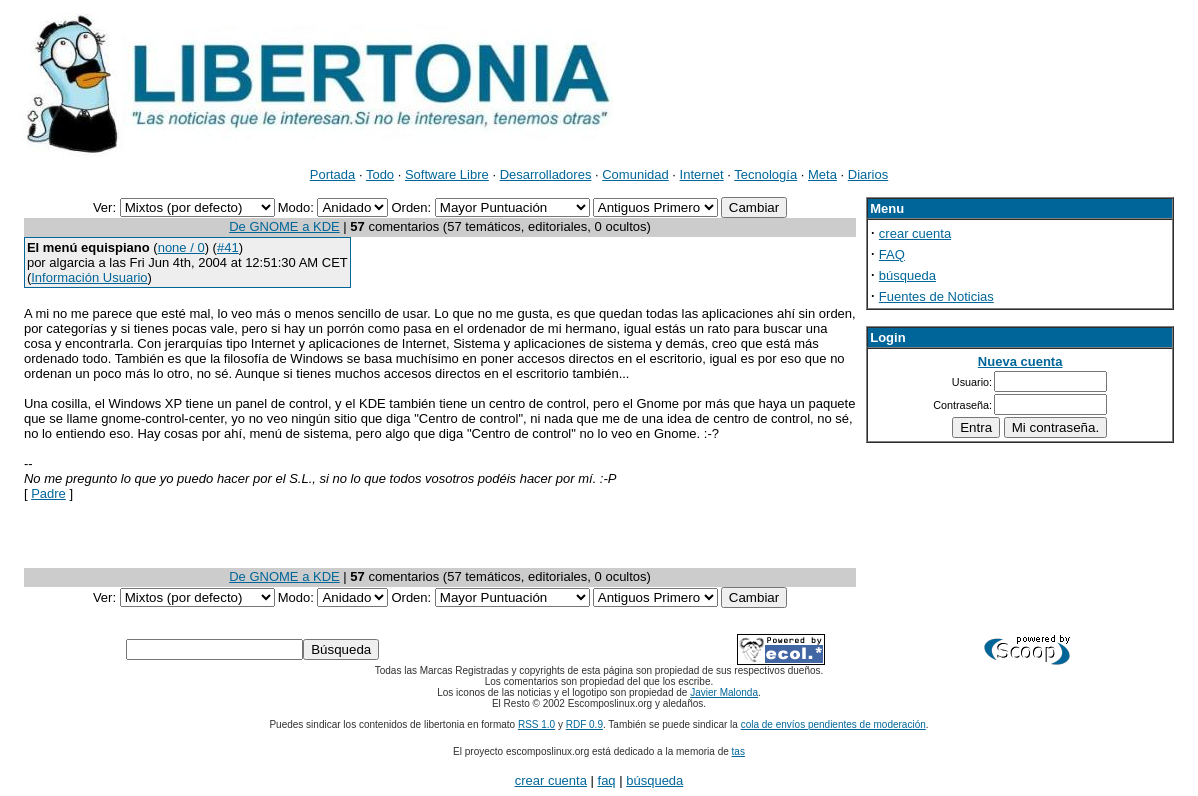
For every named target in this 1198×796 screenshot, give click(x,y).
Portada (333, 174)
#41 (228, 247)
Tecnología (765, 174)
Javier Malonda (724, 692)
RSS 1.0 (536, 724)
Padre (48, 493)
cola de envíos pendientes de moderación (833, 724)
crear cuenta (915, 233)
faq (607, 780)
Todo (380, 174)
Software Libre (447, 174)
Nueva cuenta (1020, 361)
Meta (822, 174)
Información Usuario (89, 277)
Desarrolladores (546, 174)
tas (738, 751)
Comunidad (635, 174)
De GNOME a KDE (284, 226)
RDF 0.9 (584, 724)
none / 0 (181, 247)
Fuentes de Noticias (936, 296)
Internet (702, 174)
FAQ (892, 254)
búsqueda (907, 275)
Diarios (868, 174)
